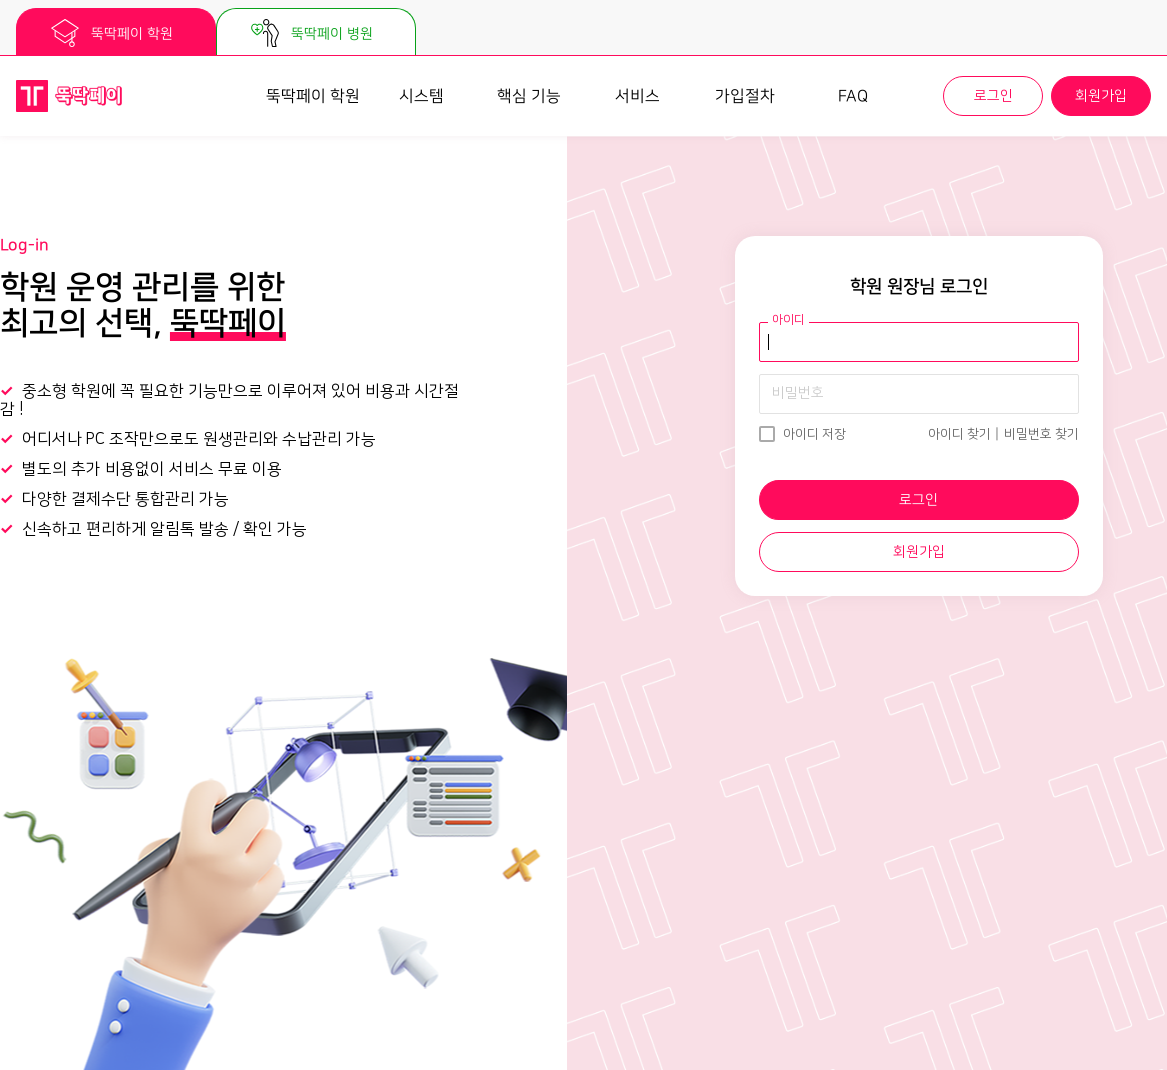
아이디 (788, 319)
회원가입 (1101, 96)
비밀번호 (798, 393)
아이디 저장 (814, 434)
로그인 (993, 96)
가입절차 (745, 96)
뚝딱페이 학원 (313, 96)
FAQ (853, 96)
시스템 (421, 96)
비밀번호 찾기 (1041, 434)
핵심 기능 (529, 96)
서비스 (637, 96)
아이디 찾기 (959, 434)
